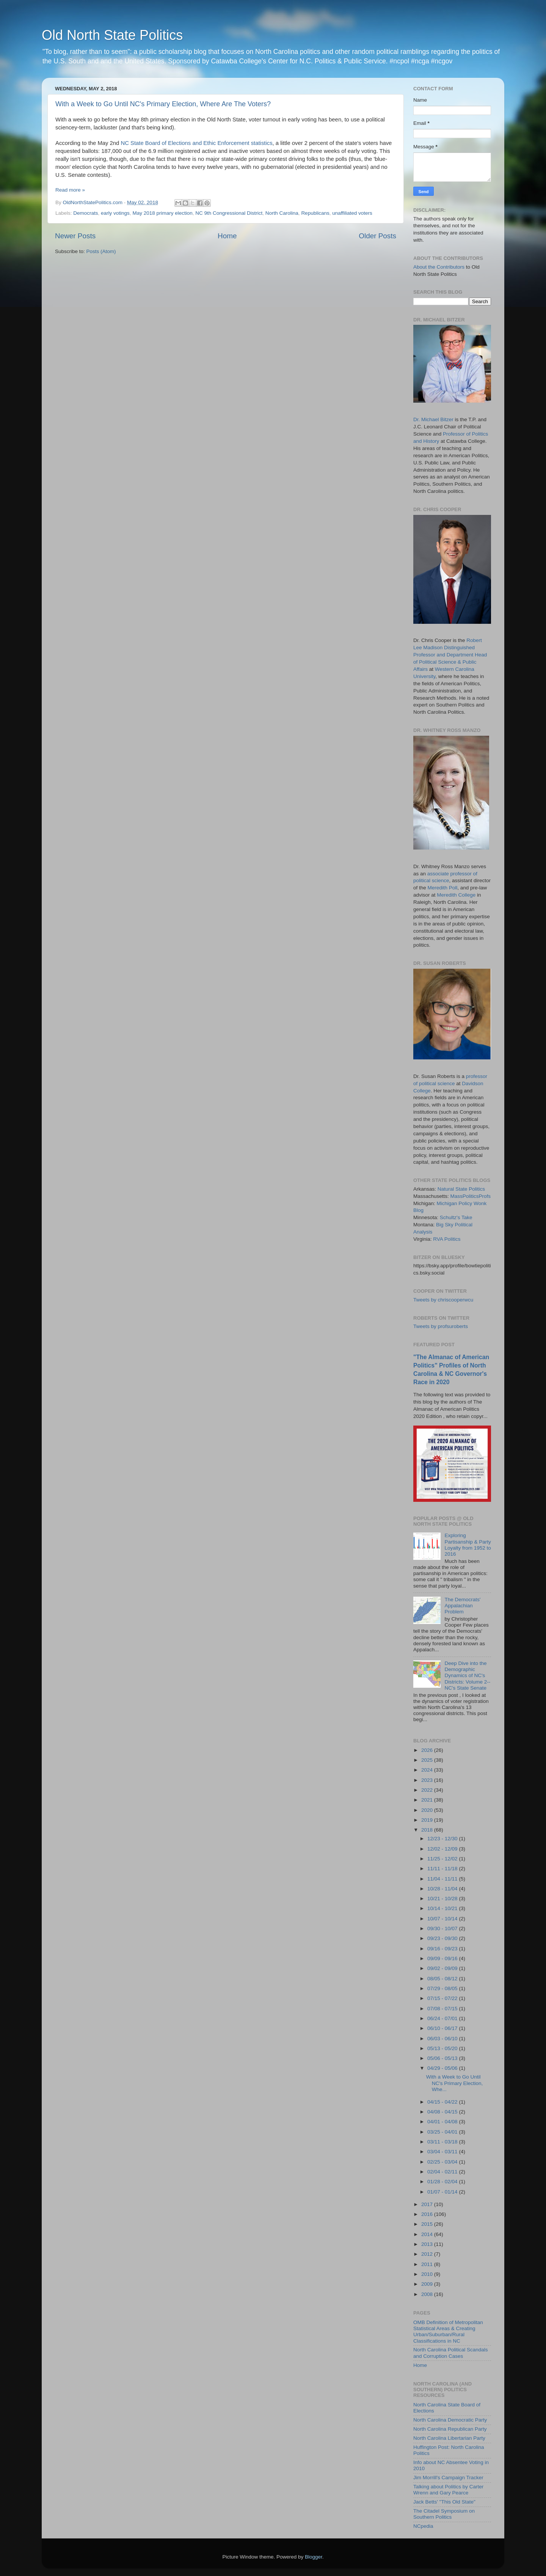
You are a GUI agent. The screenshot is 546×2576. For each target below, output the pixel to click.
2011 (427, 2264)
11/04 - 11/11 (443, 1879)
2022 (427, 1790)
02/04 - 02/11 (443, 2172)
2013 (427, 2244)
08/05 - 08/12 (443, 1978)
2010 (427, 2274)
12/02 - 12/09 (443, 1849)
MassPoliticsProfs (470, 1196)
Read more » (70, 190)
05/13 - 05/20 (443, 2048)
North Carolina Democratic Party (450, 2420)
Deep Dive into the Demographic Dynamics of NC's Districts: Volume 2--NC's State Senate (467, 1675)
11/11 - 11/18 (443, 1868)
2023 (427, 1780)
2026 (427, 1750)
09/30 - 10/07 (443, 1928)
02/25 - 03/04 (443, 2162)
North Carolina (281, 213)
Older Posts (377, 236)
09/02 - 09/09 (443, 1968)
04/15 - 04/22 (443, 2102)
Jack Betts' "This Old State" (444, 2502)
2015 (427, 2224)
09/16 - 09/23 (443, 1948)
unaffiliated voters (352, 213)
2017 (427, 2204)
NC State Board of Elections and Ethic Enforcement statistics (196, 143)
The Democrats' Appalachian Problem (462, 1606)
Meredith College (456, 895)
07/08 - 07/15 (443, 2008)
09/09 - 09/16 (443, 1958)
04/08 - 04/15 (443, 2112)
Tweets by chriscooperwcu (443, 1300)
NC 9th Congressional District (228, 213)
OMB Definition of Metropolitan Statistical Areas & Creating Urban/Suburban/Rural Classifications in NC (448, 2332)
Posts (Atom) (101, 251)
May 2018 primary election (162, 213)
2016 (427, 2214)
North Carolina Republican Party (450, 2429)
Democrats (85, 213)
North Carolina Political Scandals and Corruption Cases (450, 2353)
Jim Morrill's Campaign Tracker (448, 2477)
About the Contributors (438, 267)
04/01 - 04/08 (443, 2121)
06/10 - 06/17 (443, 2028)
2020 (427, 1810)
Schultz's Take (456, 1217)
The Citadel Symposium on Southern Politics (444, 2514)
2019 (427, 1820)
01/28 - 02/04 (443, 2181)
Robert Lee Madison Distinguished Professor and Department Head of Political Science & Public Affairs (450, 654)
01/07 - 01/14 (443, 2192)
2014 (427, 2234)
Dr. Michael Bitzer (433, 419)
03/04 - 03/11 (443, 2151)
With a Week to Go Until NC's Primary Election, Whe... (454, 2083)
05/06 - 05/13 (443, 2058)
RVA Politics (446, 1239)
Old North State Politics (112, 35)
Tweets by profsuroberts (440, 1326)
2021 (427, 1800)
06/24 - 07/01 (443, 2018)
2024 (427, 1770)
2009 (427, 2284)
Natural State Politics (461, 1189)
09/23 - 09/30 (443, 1938)
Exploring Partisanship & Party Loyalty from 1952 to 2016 (467, 1545)
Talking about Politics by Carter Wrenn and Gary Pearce (448, 2490)
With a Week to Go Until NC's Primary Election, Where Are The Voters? (163, 104)
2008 (427, 2294)
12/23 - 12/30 (443, 1838)
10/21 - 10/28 (443, 1898)
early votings (115, 213)
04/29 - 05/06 (443, 2068)
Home (227, 236)
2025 (427, 1760)
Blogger (313, 2557)
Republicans (315, 213)
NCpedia (423, 2526)
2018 (427, 1830)
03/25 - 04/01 (443, 2132)
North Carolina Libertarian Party (449, 2438)
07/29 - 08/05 (443, 1988)
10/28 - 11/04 (443, 1888)
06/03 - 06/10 (443, 2038)
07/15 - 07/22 (443, 1998)
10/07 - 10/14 (443, 1918)
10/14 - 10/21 (443, 1908)
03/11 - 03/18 (443, 2142)
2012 (427, 2254)
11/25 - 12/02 (443, 1859)
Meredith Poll (443, 888)
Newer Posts (75, 236)
